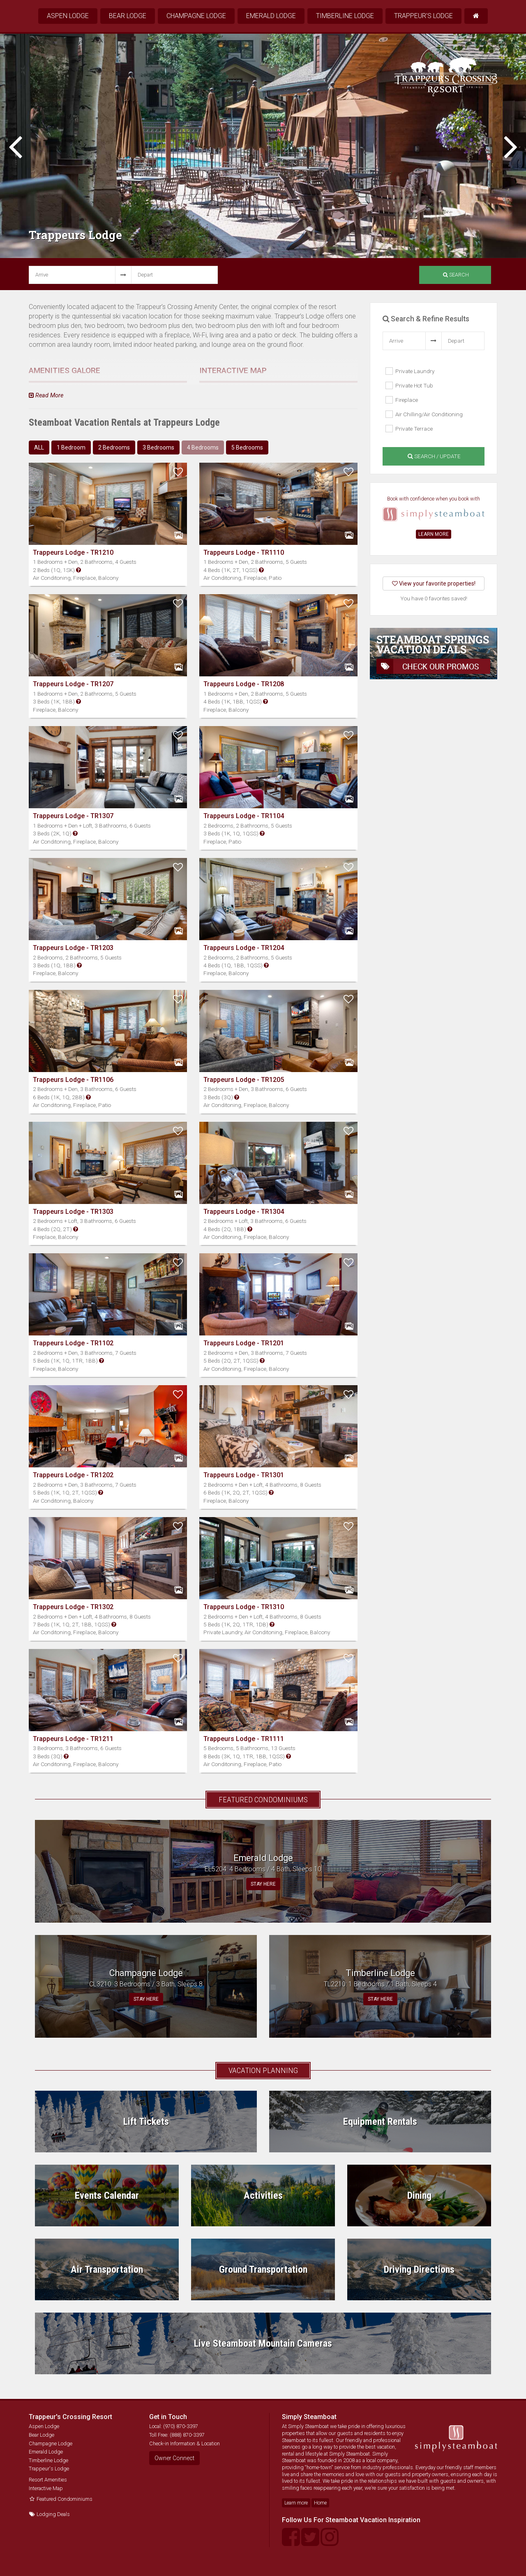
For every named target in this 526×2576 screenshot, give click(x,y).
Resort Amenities (48, 2480)
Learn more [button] (296, 2503)
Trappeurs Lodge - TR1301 (243, 1475)
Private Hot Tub (409, 385)
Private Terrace (409, 428)
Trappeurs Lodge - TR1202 (73, 1475)
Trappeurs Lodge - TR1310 (243, 1607)
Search (456, 275)
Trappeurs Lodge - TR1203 (73, 948)
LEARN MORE (433, 534)
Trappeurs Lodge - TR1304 (243, 1211)
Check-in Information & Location (184, 2443)
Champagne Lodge (196, 16)
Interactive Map (46, 2488)
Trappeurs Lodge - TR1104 (243, 816)
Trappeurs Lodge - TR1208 (243, 684)
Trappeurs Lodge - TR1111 (243, 1739)
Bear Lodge (127, 16)
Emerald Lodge (271, 16)
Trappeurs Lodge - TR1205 (243, 1080)
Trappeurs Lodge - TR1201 (243, 1343)
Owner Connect (174, 2458)
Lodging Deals (49, 2514)
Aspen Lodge (68, 16)
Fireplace (401, 400)
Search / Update (434, 456)
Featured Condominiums (60, 2499)
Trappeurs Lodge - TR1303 (73, 1211)
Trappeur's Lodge (423, 16)
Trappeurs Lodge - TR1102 (73, 1343)
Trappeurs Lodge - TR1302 (73, 1607)
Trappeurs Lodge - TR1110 (243, 552)
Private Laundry (409, 371)
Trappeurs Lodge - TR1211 (73, 1739)
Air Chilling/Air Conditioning (424, 414)
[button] (78, 570)
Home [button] (320, 2503)
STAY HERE (263, 1884)
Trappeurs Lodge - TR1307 (73, 816)
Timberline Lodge (345, 16)
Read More (46, 395)
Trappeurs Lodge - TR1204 (243, 948)
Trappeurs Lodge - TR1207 (73, 684)
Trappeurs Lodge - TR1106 (73, 1080)
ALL (39, 447)
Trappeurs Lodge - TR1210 (73, 552)
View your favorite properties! (433, 583)
